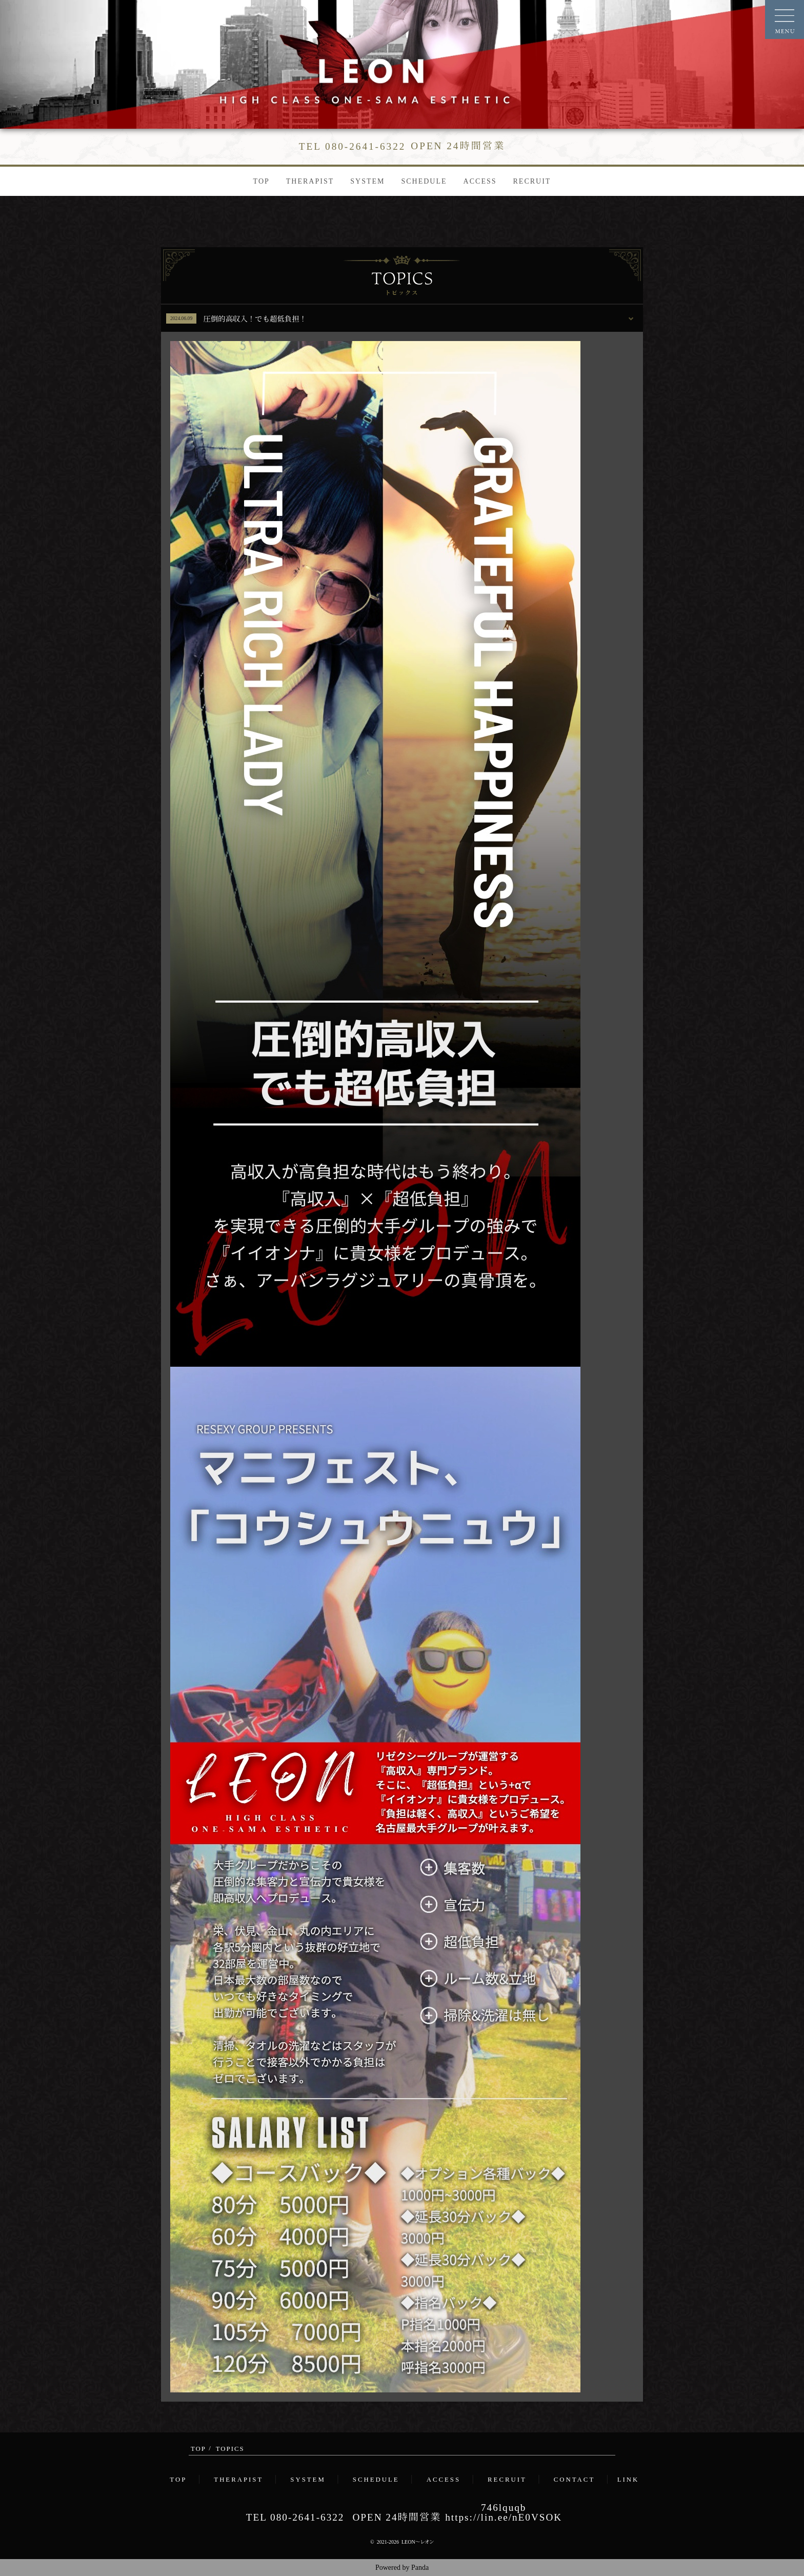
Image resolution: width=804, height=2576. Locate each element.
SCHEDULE (424, 181)
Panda (420, 2567)
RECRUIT (532, 181)
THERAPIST (310, 181)
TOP (261, 181)
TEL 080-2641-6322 (295, 2517)
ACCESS (480, 181)
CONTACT (574, 2479)
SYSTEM (367, 181)
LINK (628, 2479)
